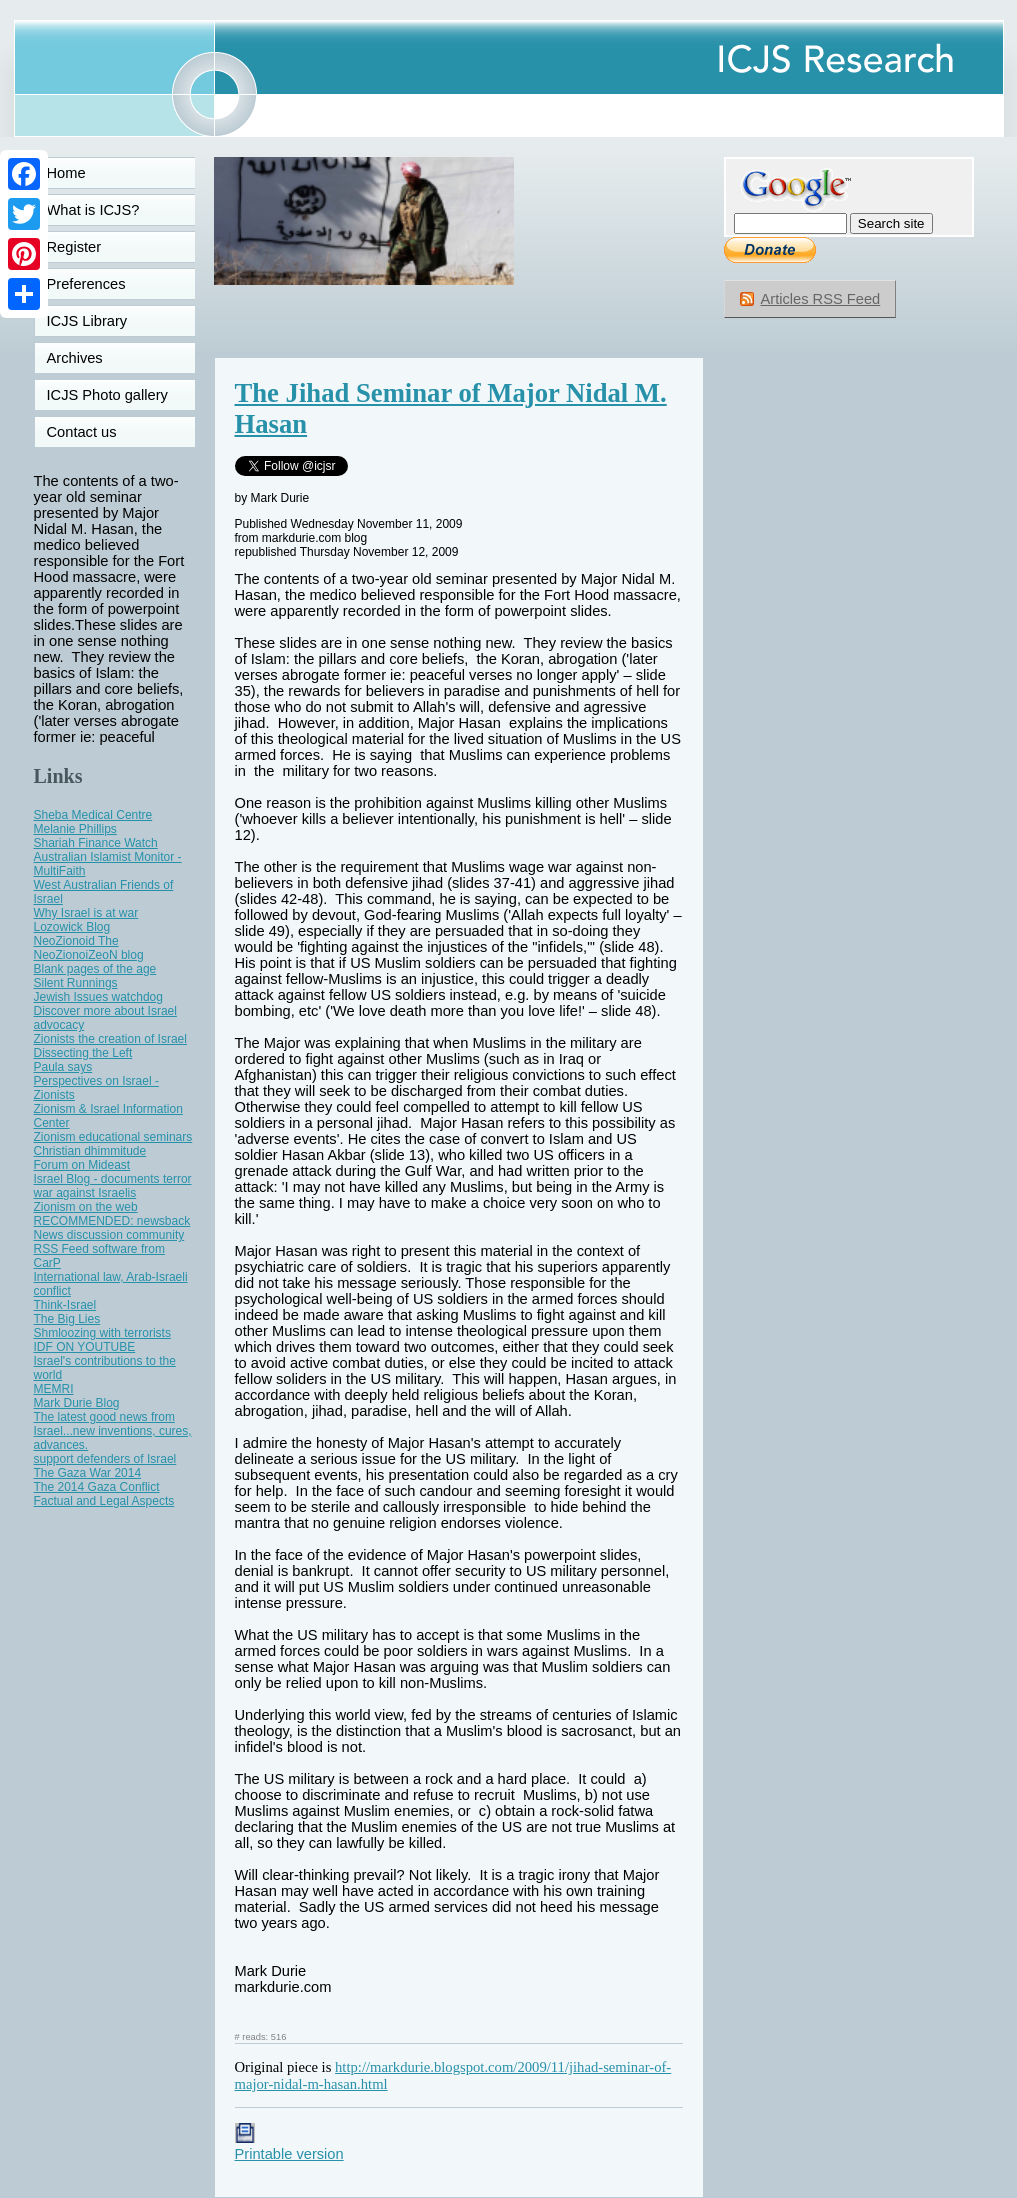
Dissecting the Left (83, 1053)
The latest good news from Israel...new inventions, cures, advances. (113, 1431)
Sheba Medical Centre (93, 815)
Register (74, 247)
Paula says (63, 1067)
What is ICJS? (93, 210)
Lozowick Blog (72, 927)
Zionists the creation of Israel (110, 1039)
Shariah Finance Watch (96, 843)
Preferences (86, 284)
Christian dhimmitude (90, 1151)
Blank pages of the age (95, 969)
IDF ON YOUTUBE (85, 1347)
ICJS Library (87, 321)
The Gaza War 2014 (88, 1473)
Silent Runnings (76, 983)
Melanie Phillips (75, 829)
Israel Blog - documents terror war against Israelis (113, 1186)
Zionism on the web (86, 1207)
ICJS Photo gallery (107, 395)
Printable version (289, 2146)
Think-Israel (65, 1305)
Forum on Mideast (82, 1165)
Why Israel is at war (86, 913)
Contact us (82, 432)
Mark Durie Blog (77, 1403)
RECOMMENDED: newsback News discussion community (112, 1228)
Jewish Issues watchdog (98, 997)
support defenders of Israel (105, 1459)
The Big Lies (67, 1319)
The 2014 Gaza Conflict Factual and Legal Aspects (104, 1494)
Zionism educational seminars (113, 1137)
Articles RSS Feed (821, 299)
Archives (75, 358)
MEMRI (54, 1389)
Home (66, 173)
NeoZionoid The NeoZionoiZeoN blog (89, 948)
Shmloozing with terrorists (102, 1333)
